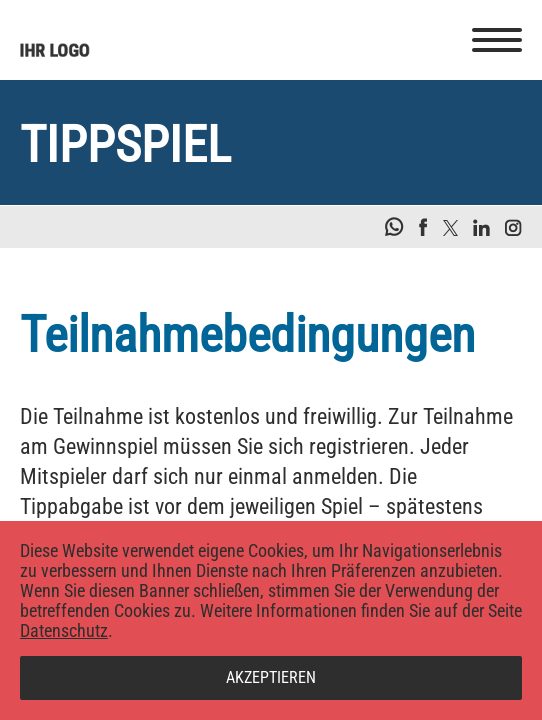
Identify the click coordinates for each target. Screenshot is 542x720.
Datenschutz (64, 630)
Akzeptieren (271, 677)
